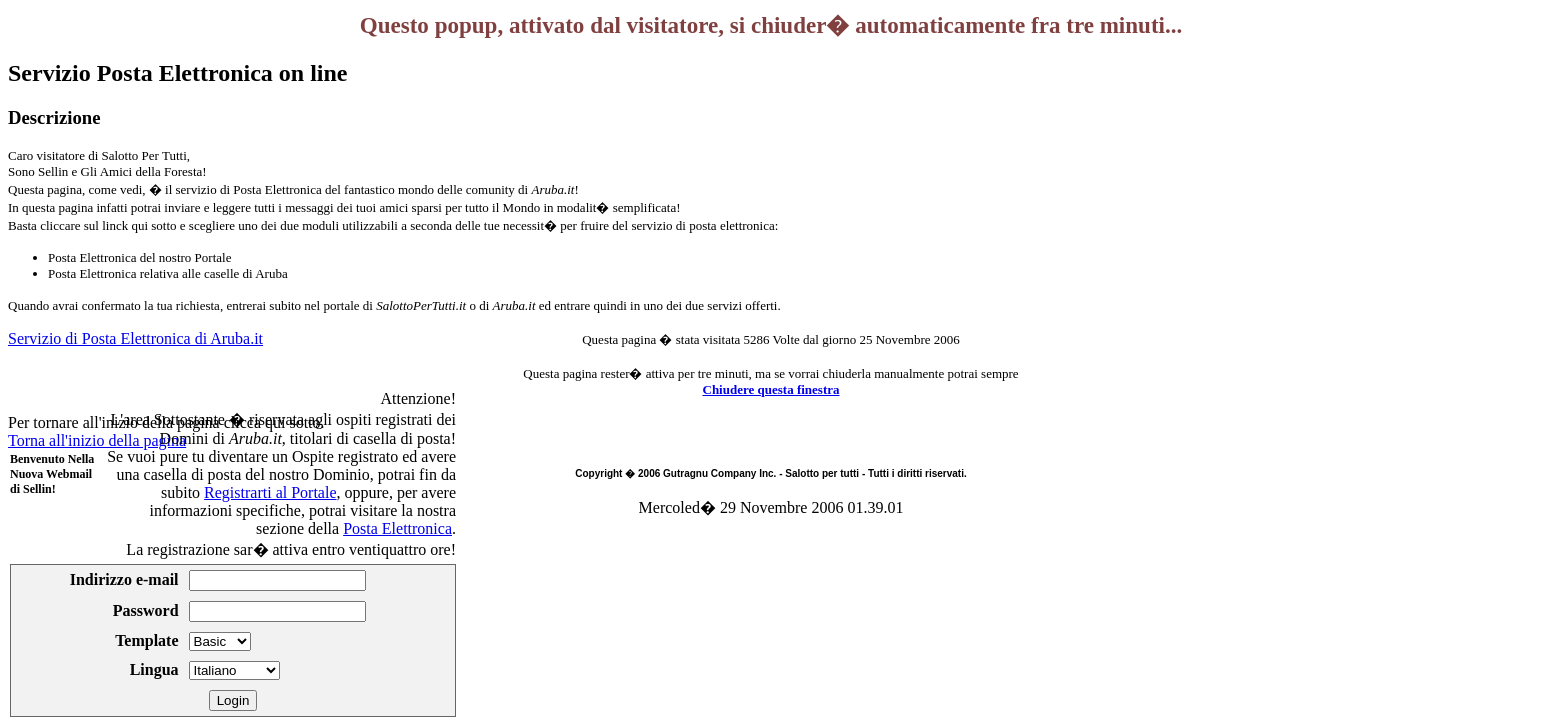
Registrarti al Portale (270, 492)
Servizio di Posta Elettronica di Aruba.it (135, 338)
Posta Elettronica (397, 528)
